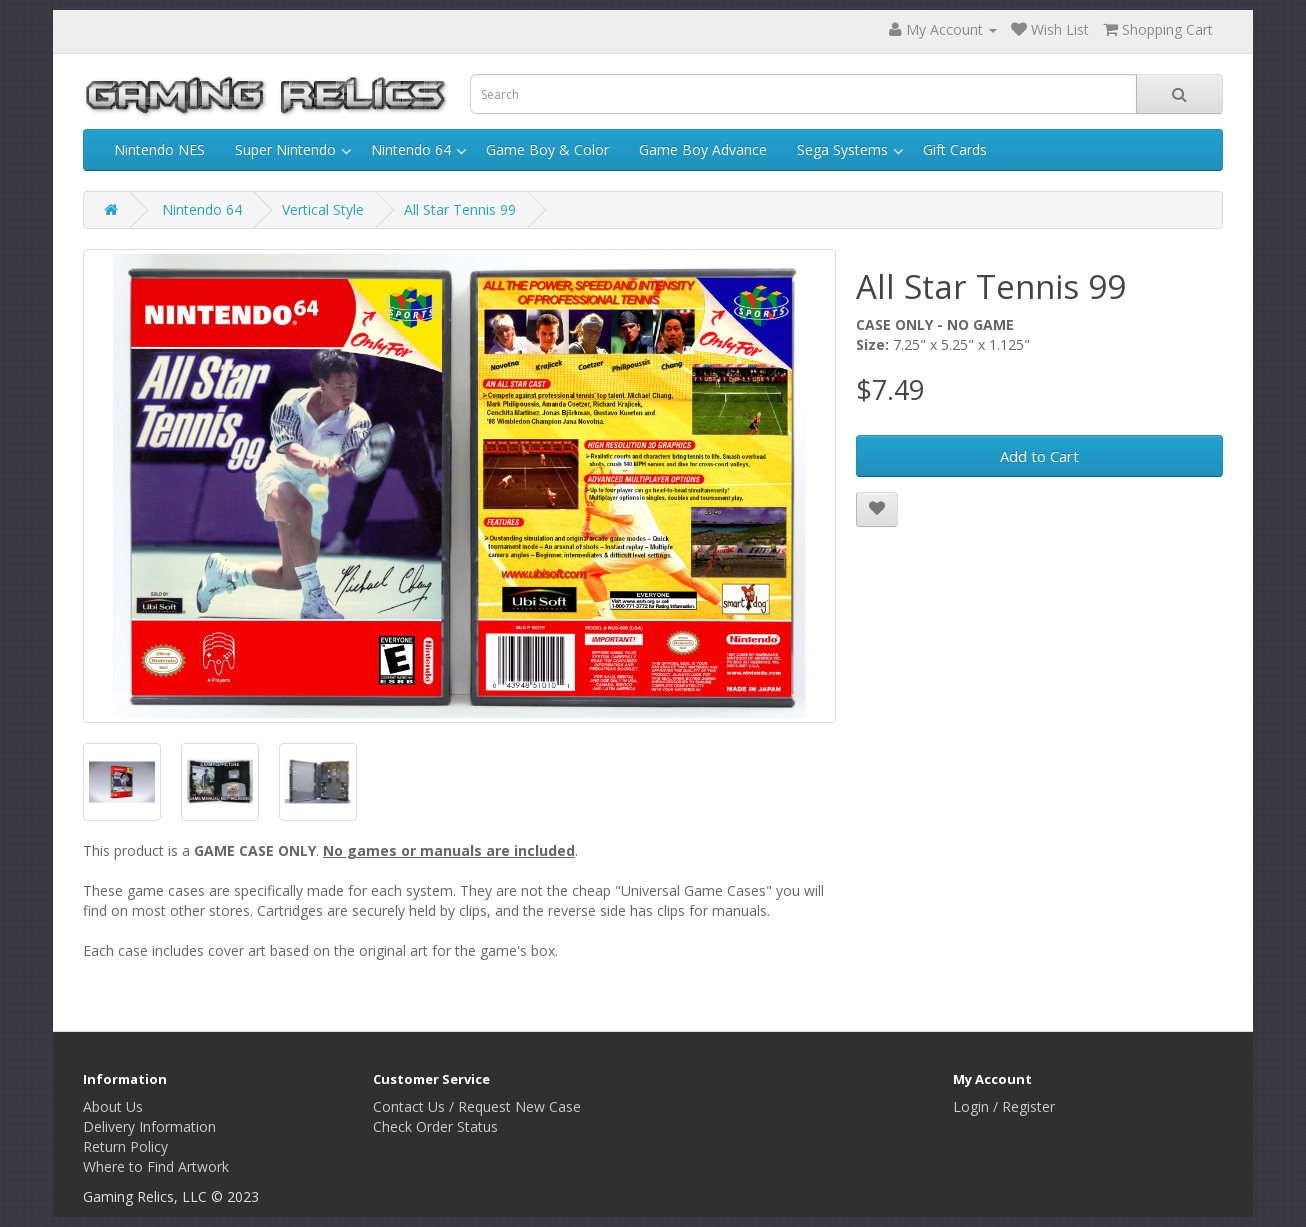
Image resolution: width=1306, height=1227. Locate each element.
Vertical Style (323, 209)
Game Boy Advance (703, 149)
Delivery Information (149, 1126)
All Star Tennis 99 (460, 209)
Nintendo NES (159, 149)
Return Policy (125, 1146)
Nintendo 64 (411, 149)
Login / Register (1004, 1106)
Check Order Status (435, 1126)
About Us (113, 1106)
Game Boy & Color (547, 149)
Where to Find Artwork (156, 1166)
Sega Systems (842, 149)
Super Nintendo (285, 149)
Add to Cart (1039, 456)
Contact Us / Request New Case (477, 1106)
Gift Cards (955, 149)
